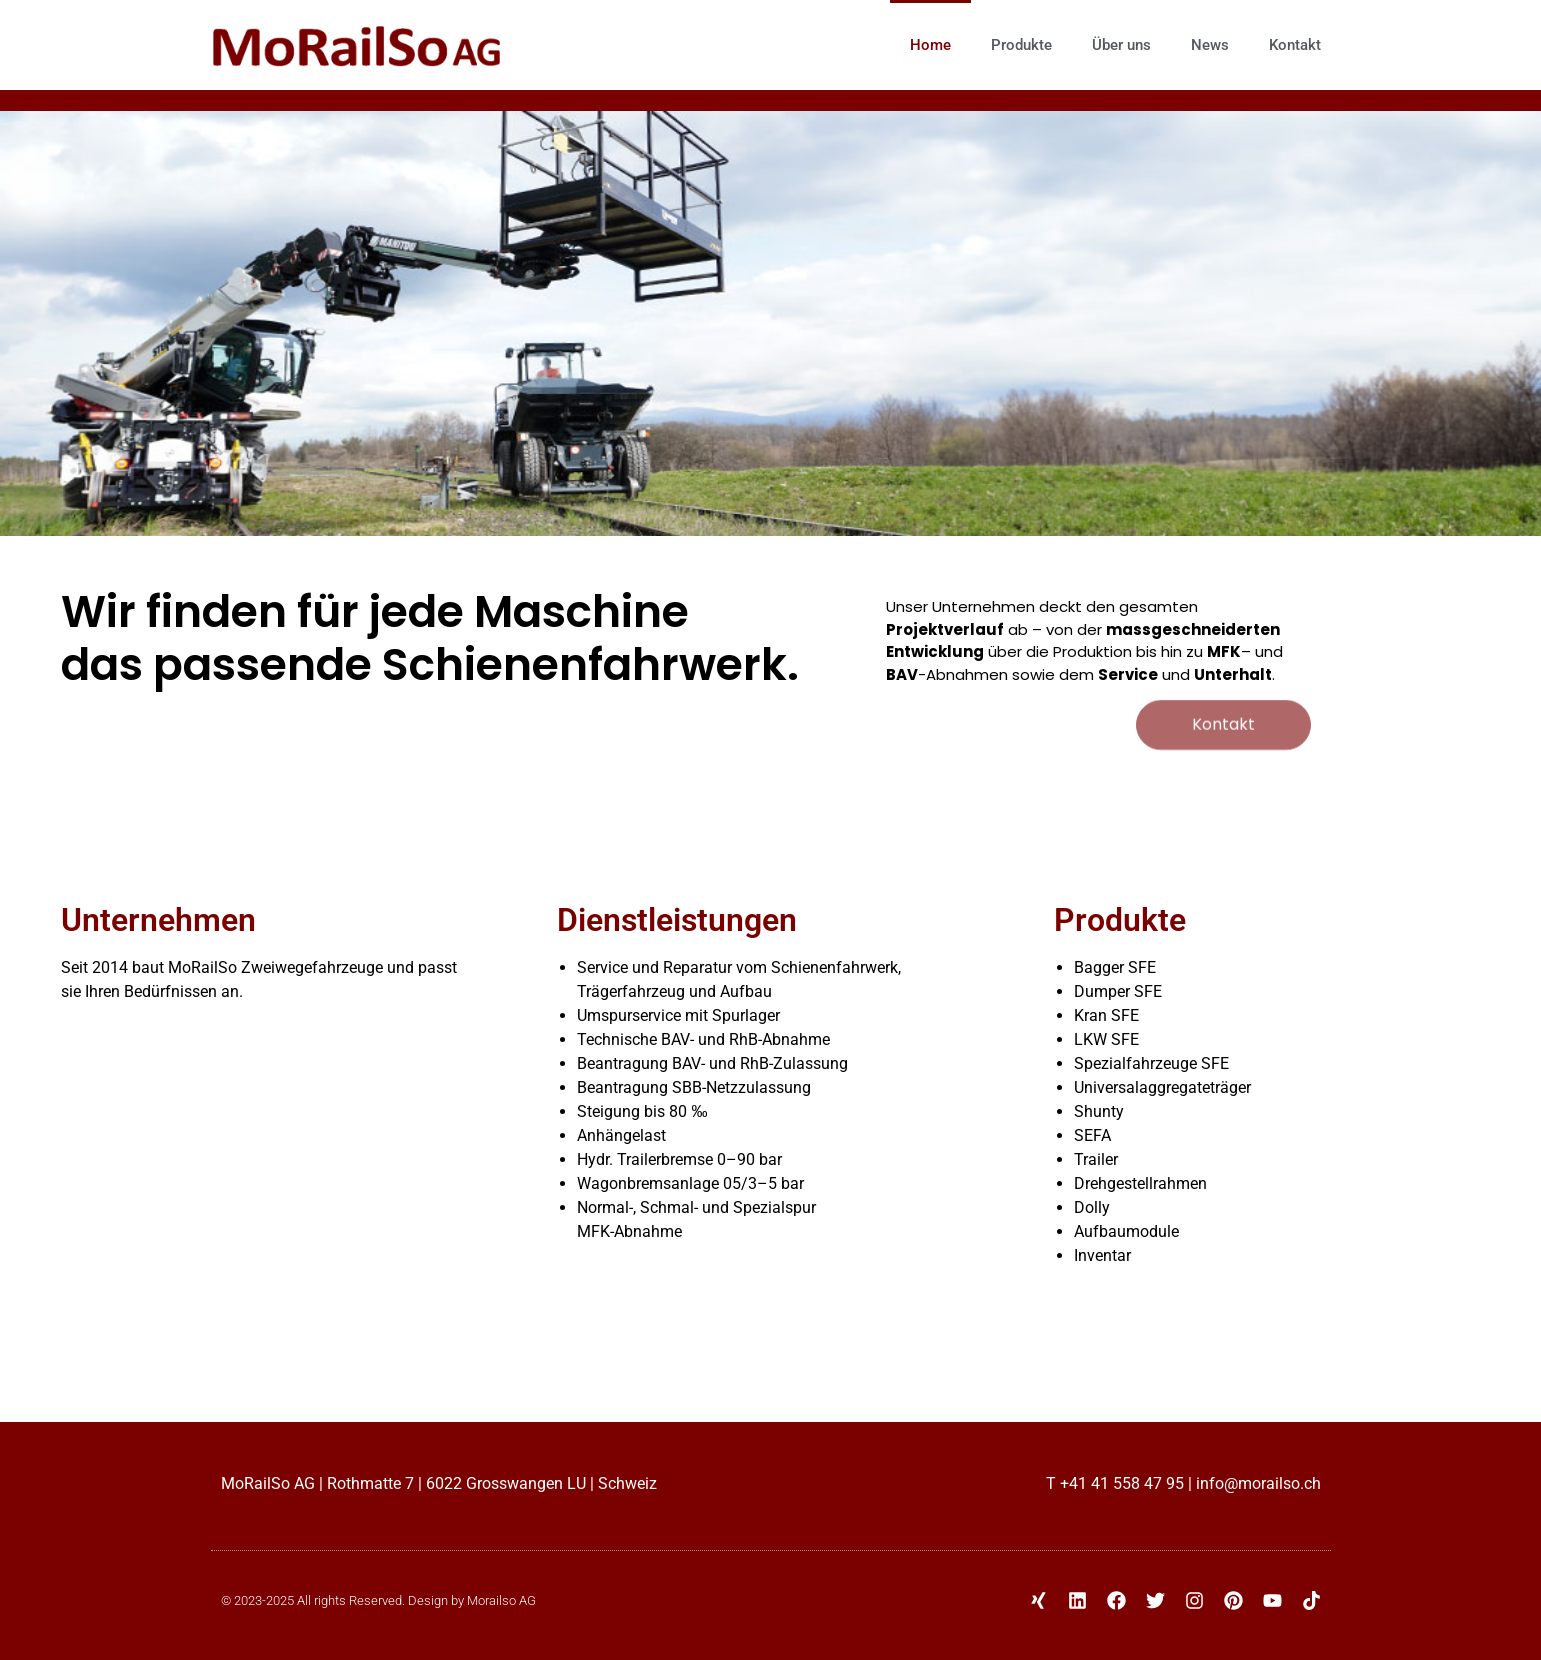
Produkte (1021, 45)
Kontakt (1295, 45)
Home (930, 45)
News (1210, 45)
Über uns (1121, 45)
